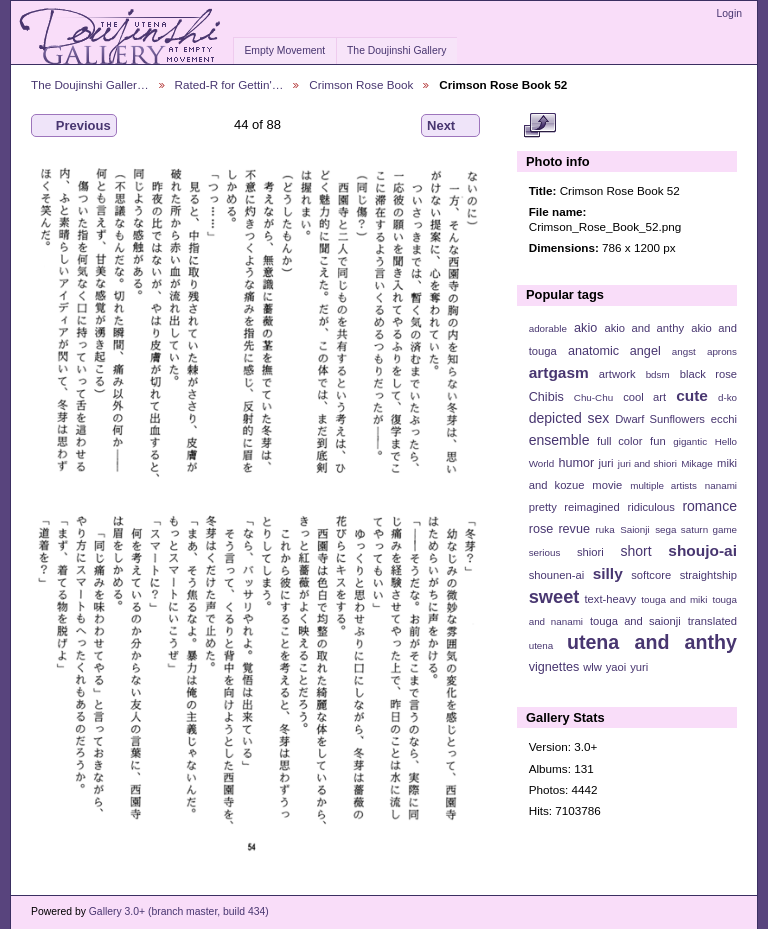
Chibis (546, 397)
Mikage (697, 463)
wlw (592, 667)
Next (450, 126)
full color (619, 441)
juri (606, 463)
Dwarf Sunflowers (660, 419)
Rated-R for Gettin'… (229, 84)
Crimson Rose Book (361, 84)
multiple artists (663, 485)
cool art (644, 397)
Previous (74, 126)
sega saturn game (696, 529)
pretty (543, 507)
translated (712, 621)
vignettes (554, 667)
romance (709, 506)
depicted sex (569, 418)
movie (607, 485)
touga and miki (674, 599)
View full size (539, 126)
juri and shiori (647, 463)
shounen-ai (557, 575)
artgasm (559, 372)
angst (684, 351)
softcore (651, 575)
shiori (590, 552)
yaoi (616, 667)
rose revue (559, 529)
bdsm (658, 374)
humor (576, 463)
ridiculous (650, 507)
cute (692, 395)
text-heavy (610, 599)
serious (545, 552)
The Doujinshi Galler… (90, 84)
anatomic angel (614, 351)
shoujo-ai (702, 550)
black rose (708, 374)
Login (729, 13)
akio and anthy (644, 328)
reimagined (592, 507)
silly (608, 573)
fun (658, 441)
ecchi (724, 419)
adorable (548, 328)
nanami (721, 485)
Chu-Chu (593, 397)
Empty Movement (284, 50)
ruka (605, 529)
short (635, 551)
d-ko (727, 397)
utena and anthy (652, 642)
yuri (639, 667)
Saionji (634, 529)
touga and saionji (635, 621)
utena (541, 645)
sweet (554, 596)
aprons (722, 351)
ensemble (559, 440)
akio (585, 328)
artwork (617, 374)
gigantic (690, 441)
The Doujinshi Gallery (396, 50)
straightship (708, 575)
